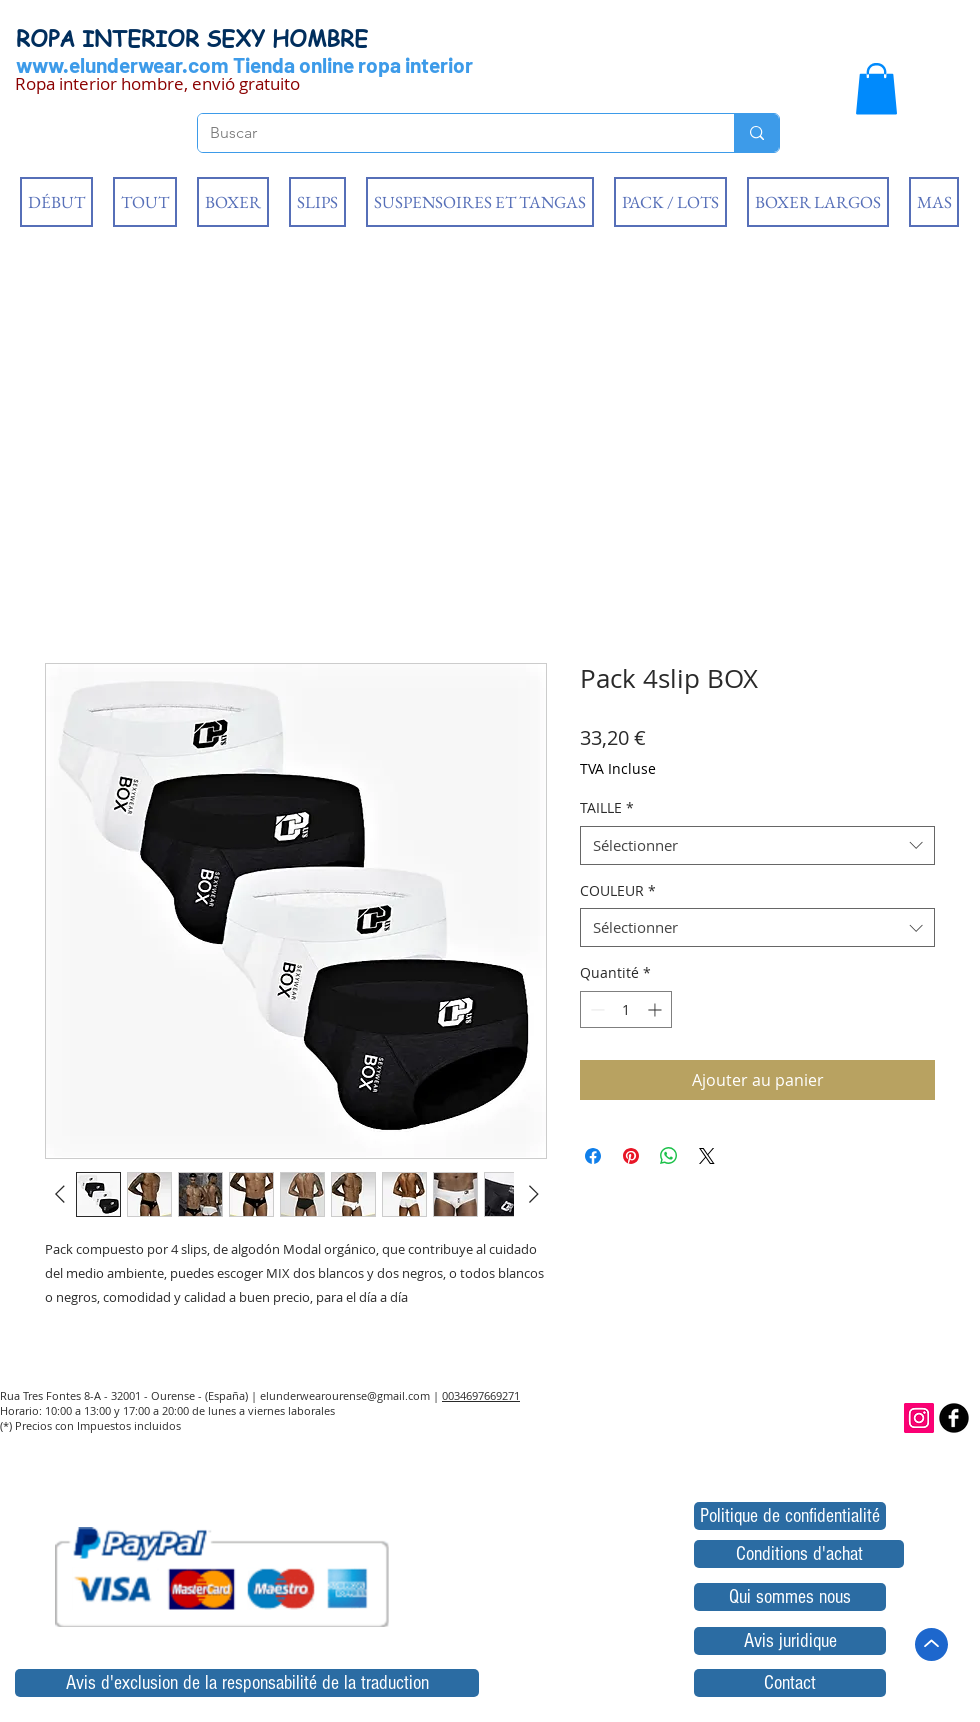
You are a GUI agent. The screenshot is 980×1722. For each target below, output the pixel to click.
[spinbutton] (626, 1009)
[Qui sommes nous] (790, 1597)
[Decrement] (595, 1009)
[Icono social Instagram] (919, 1418)
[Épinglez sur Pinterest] (631, 1156)
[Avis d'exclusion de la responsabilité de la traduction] (247, 1683)
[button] (876, 88)
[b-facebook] (954, 1418)
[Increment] (656, 1009)
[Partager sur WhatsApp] (669, 1156)
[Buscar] (451, 133)
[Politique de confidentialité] (790, 1516)
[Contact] (790, 1683)
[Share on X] (707, 1156)
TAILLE (607, 807)
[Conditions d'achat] (799, 1554)
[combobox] (757, 845)
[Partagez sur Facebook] (593, 1156)
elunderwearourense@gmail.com (345, 1395)
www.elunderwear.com (122, 64)
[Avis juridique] (790, 1641)
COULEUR (618, 890)
